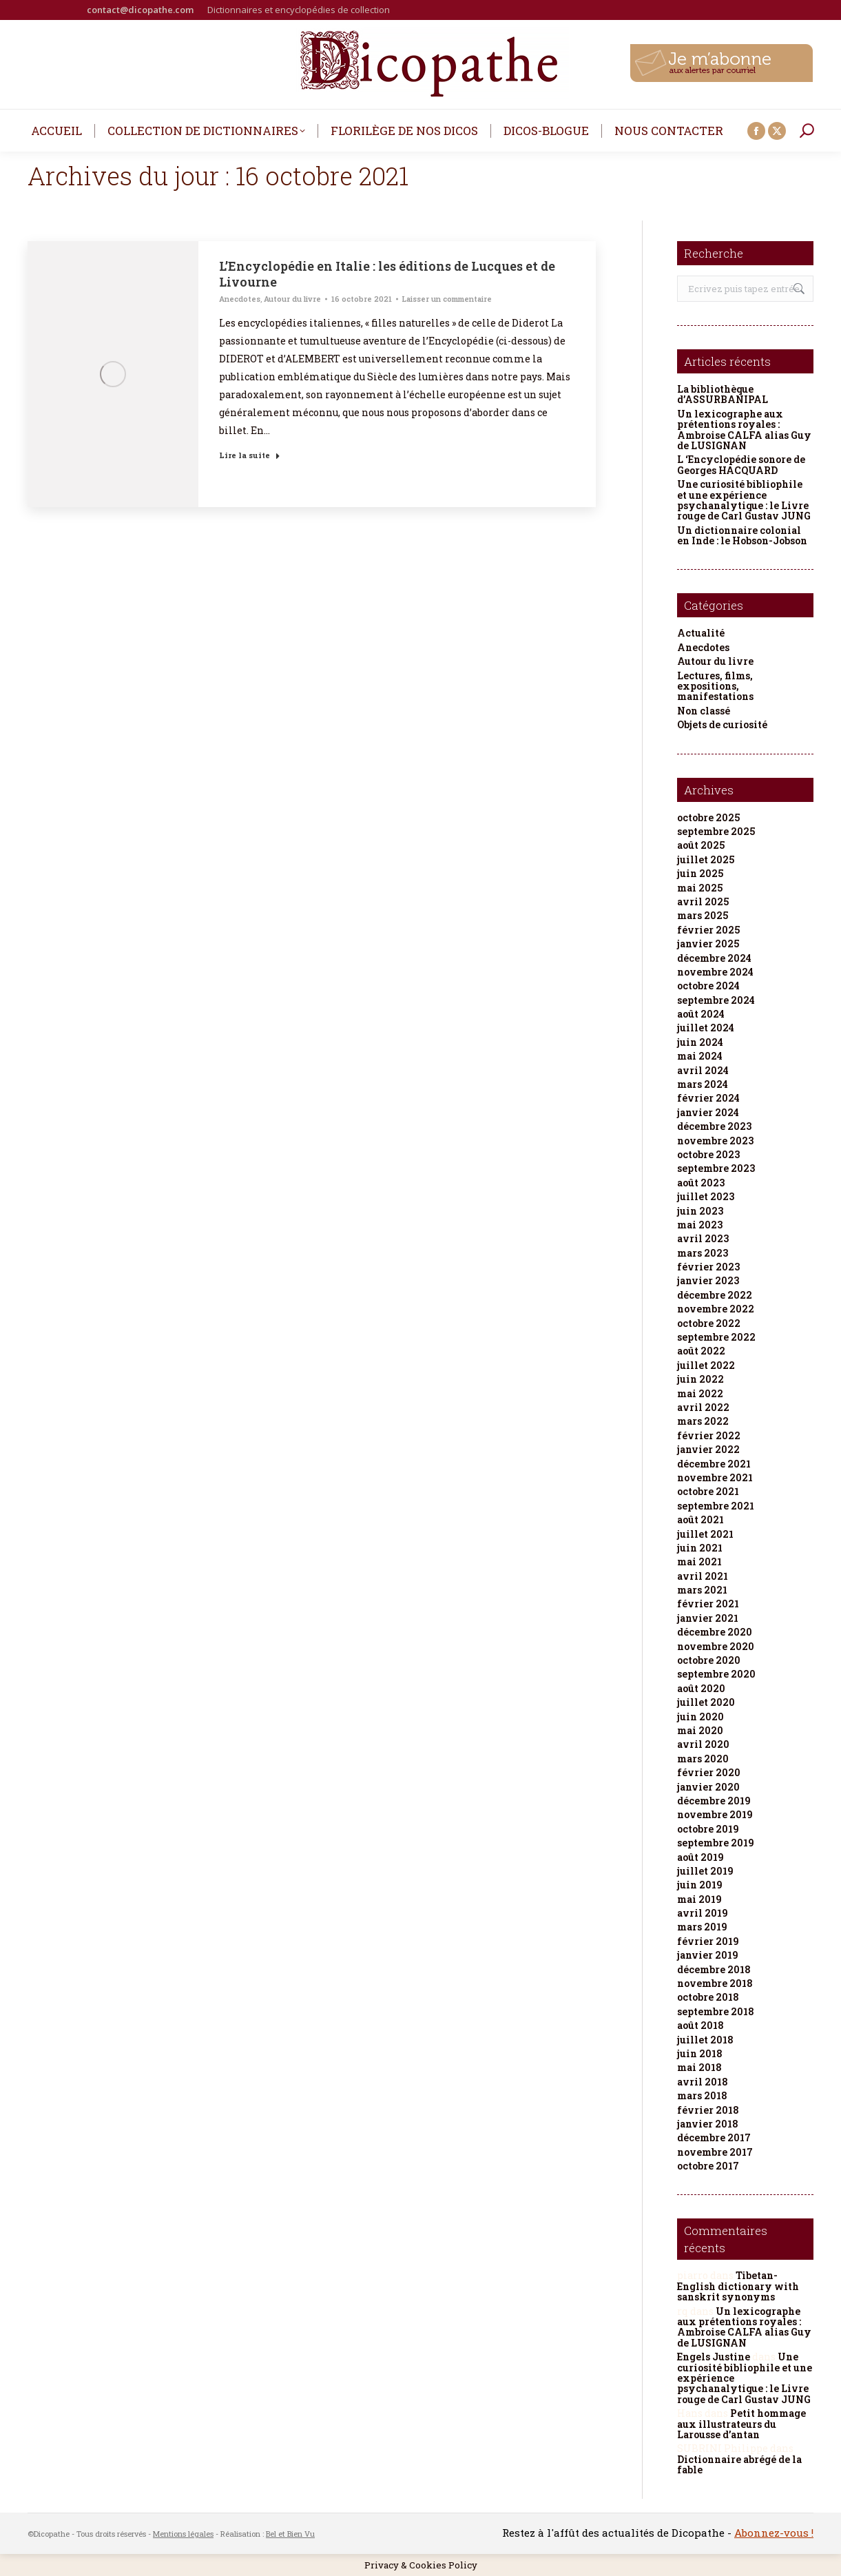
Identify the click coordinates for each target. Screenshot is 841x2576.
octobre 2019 (708, 1829)
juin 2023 (700, 1211)
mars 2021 (702, 1590)
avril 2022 (703, 1407)
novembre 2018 (715, 1983)
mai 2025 (700, 888)
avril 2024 (703, 1070)
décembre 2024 (714, 958)
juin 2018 (700, 2053)
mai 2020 (700, 1730)
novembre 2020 (715, 1646)
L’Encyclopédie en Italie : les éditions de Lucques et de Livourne (387, 274)
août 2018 (700, 2025)
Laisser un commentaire (447, 298)
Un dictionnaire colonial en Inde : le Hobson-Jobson (742, 535)
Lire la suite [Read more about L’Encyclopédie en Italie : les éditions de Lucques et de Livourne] (249, 455)
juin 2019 (700, 1884)
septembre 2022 (716, 1337)
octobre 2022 (708, 1323)
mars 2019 (702, 1926)
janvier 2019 (707, 1955)
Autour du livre (292, 298)
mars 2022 (703, 1421)
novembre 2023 (715, 1140)
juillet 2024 (705, 1027)
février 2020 (708, 1772)
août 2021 (700, 1519)
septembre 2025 (716, 831)
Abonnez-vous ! (773, 2532)
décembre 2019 (714, 1800)
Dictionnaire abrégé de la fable (739, 2464)
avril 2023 (703, 1238)
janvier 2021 (707, 1618)
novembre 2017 (715, 2152)
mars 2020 (703, 1758)
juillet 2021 (705, 1534)
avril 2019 (702, 1913)
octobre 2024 (708, 985)
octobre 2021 (708, 1491)
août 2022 (701, 1351)
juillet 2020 (706, 1702)
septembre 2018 (715, 2011)
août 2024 (701, 1014)
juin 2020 (700, 1716)
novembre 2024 (715, 972)
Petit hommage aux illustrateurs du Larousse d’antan (741, 2424)
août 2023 (701, 1182)
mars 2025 (702, 915)
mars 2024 (702, 1084)
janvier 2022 (708, 1449)
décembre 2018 (714, 1969)
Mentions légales (183, 2533)
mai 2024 (700, 1056)
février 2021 (708, 1603)
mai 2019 (699, 1899)
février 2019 (708, 1941)
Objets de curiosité (722, 724)
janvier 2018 (707, 2124)
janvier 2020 (708, 1787)
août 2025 (701, 845)
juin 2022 (700, 1379)
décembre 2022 (714, 1295)
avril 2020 (703, 1744)
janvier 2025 (708, 943)
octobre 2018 (708, 1997)
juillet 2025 (705, 859)
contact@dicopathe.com (140, 9)
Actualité (701, 633)
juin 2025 (700, 873)
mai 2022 (700, 1393)
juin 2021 (700, 1548)
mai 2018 (699, 2067)
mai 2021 (699, 1561)
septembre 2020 (716, 1674)
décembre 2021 (714, 1464)
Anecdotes (239, 298)
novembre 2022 (715, 1309)
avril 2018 (702, 2082)
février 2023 (708, 1266)
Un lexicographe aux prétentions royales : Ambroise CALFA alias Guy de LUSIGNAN (744, 430)
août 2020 (701, 1688)
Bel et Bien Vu (290, 2533)
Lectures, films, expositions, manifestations (715, 686)
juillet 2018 (705, 2039)
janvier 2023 (708, 1280)
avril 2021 (702, 1576)
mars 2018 (702, 2095)
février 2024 (708, 1098)
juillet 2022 (706, 1365)
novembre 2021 (715, 1477)
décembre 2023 (714, 1126)
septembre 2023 (716, 1168)
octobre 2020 (708, 1660)
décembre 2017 (714, 2137)
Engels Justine (713, 2356)
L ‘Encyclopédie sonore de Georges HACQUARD (741, 464)
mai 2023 (700, 1224)
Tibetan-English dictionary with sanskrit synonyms (738, 2286)
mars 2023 (702, 1253)
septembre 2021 (715, 1506)
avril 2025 (703, 901)
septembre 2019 (715, 1842)
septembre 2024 (716, 1000)
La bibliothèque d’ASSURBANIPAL (722, 394)
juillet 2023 (705, 1196)
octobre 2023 (708, 1154)
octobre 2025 (708, 817)
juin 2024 (700, 1042)
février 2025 (708, 930)
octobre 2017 (708, 2166)
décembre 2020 (714, 1632)
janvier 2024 (708, 1112)
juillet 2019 (705, 1871)
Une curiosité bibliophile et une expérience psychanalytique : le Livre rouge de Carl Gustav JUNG (744, 500)
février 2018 (708, 2110)
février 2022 (708, 1435)
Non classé (703, 710)
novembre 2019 (715, 1814)
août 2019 (700, 1857)
